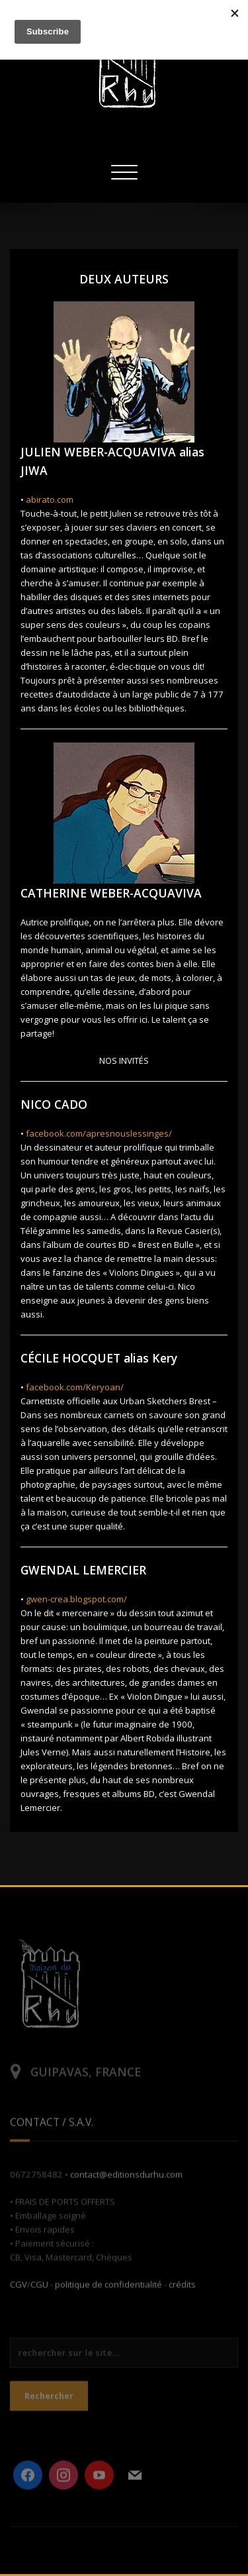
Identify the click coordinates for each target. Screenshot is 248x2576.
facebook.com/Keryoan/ (75, 1387)
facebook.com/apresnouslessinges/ (99, 1133)
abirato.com (49, 499)
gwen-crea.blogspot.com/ (76, 1599)
